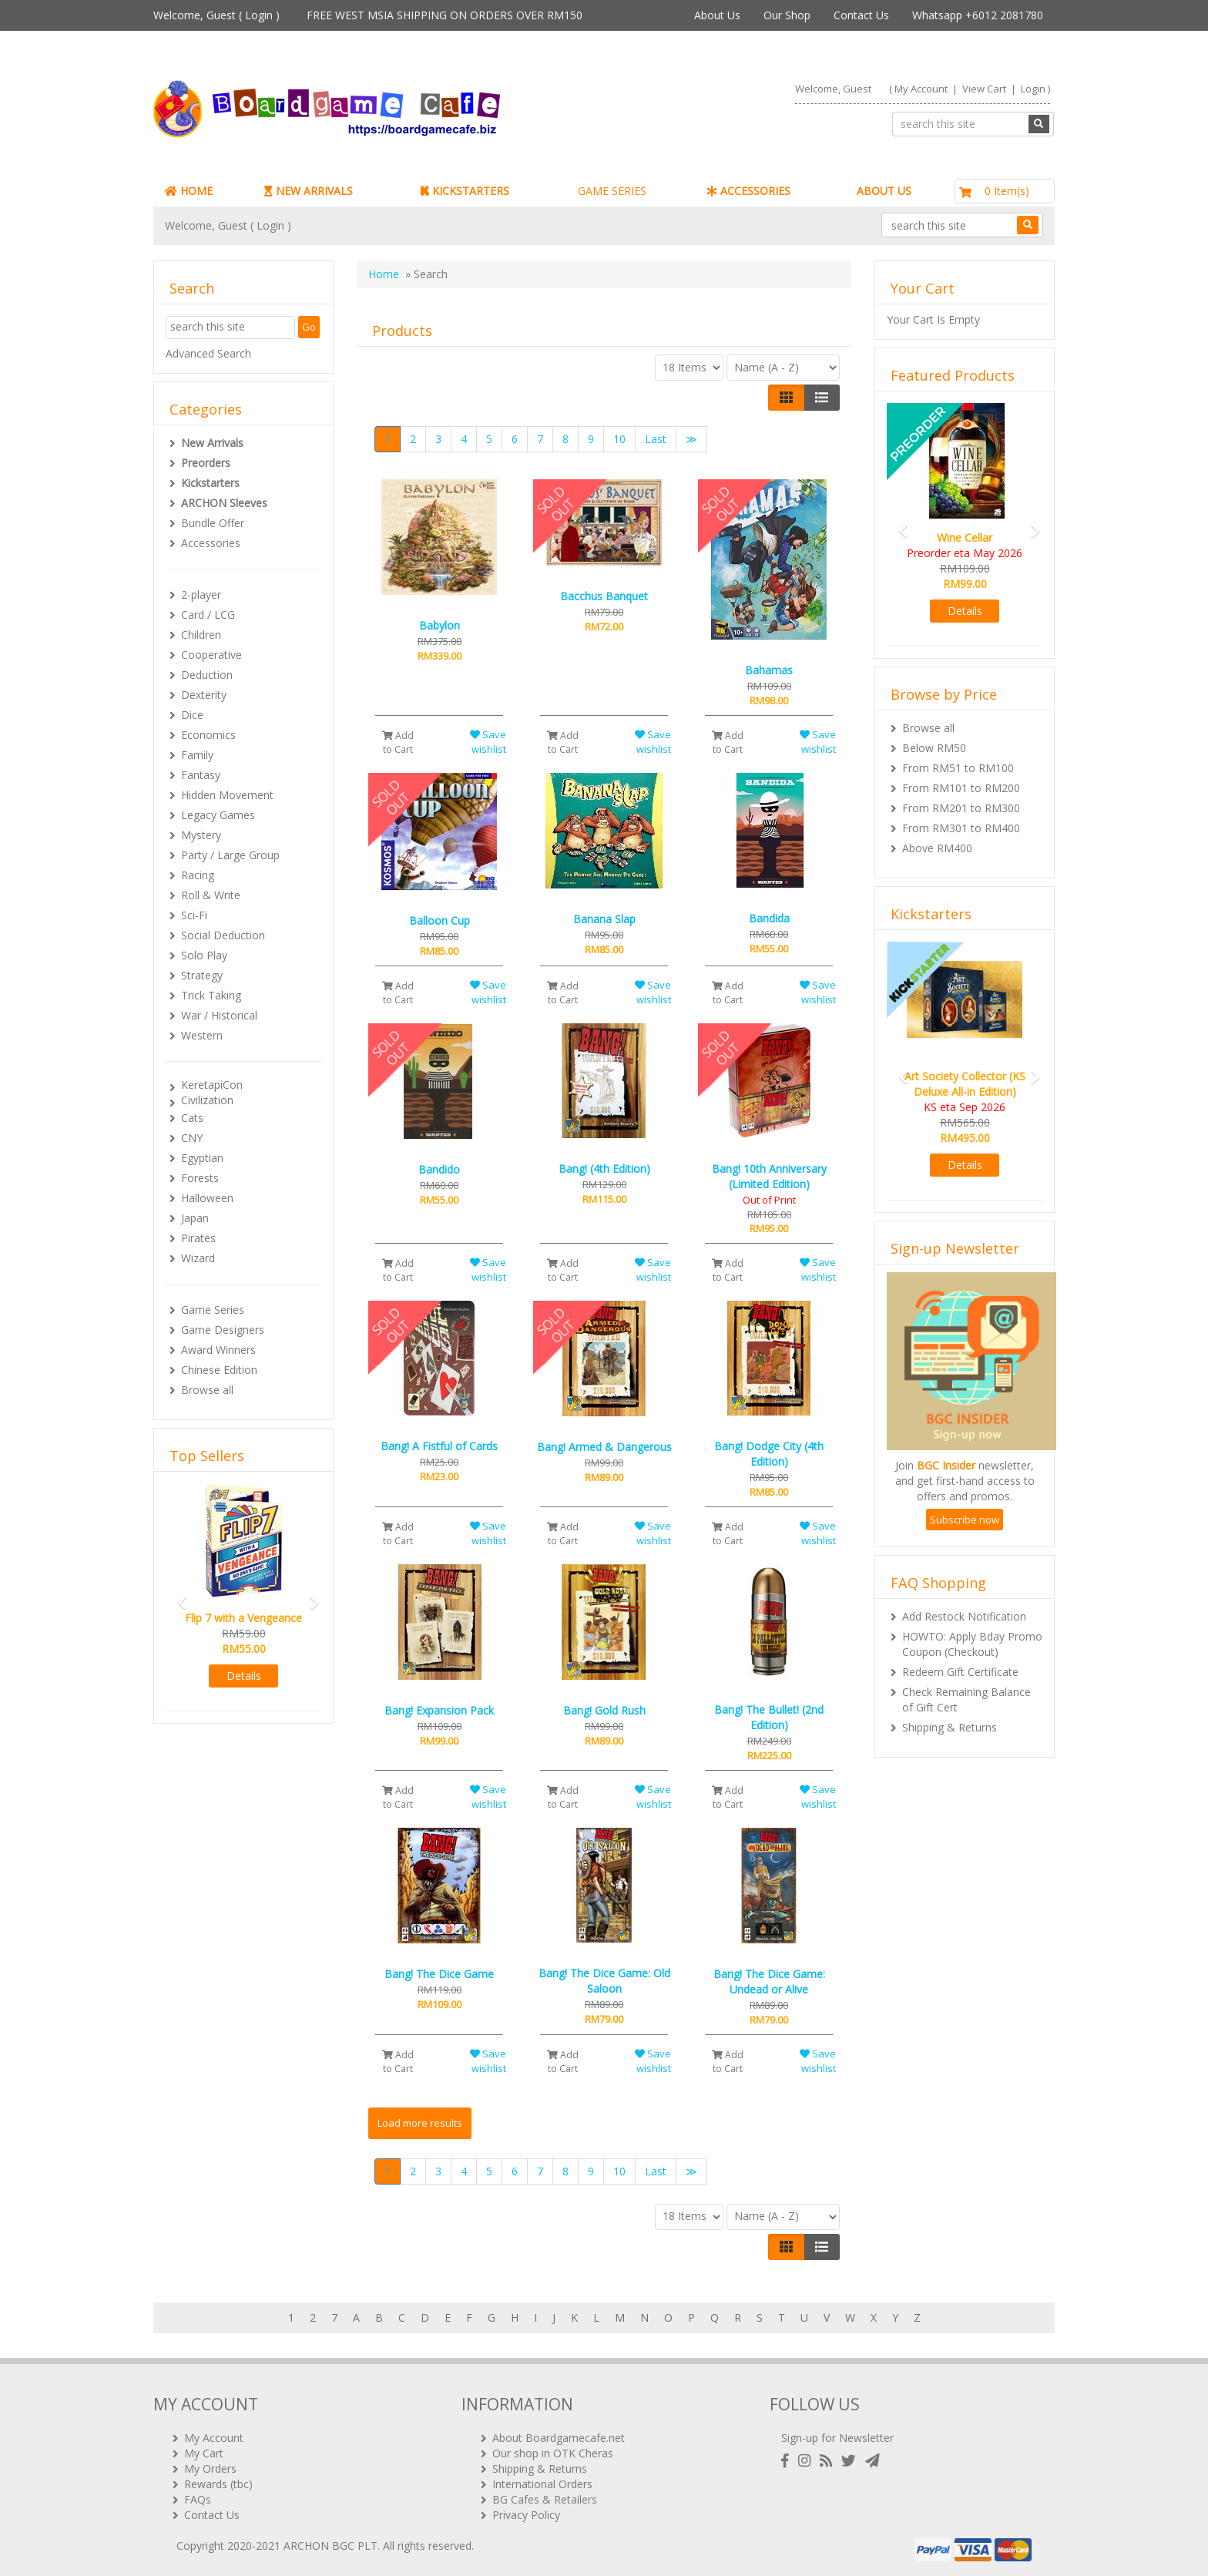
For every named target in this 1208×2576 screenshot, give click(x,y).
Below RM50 (934, 748)
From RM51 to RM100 (958, 768)
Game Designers (222, 1329)
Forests (200, 1177)
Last (655, 439)
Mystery (201, 835)
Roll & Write (210, 895)
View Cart (984, 89)
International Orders (542, 2483)
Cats (192, 1117)
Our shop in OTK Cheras (552, 2452)
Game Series (212, 1309)
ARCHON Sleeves (224, 502)
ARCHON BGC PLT (331, 2544)
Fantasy (200, 774)
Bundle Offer (212, 523)
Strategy (202, 975)
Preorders (205, 462)
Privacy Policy (526, 2514)
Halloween (207, 1198)
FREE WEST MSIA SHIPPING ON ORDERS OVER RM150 (444, 15)
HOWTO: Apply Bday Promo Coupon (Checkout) (972, 1644)
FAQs (197, 2498)
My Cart (203, 2452)
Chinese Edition (219, 1369)
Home (383, 274)
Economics (208, 734)
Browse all (207, 1389)
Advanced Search (208, 353)
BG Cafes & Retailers (544, 2498)
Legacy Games (218, 815)
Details (243, 1675)
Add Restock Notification (964, 1616)
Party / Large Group (230, 855)
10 (619, 439)
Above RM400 (937, 848)
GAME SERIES (612, 190)
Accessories (210, 543)
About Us (717, 15)
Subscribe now (964, 1519)
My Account (921, 89)
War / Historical (219, 1015)
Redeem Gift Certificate (960, 1671)
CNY (192, 1137)
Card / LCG (208, 614)
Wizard (198, 1258)
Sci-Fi (194, 915)
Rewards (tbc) (218, 2483)
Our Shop (786, 15)
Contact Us (861, 15)
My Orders (210, 2467)
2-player (201, 594)
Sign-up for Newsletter (837, 2437)
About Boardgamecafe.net (558, 2437)
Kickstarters (210, 482)
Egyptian (202, 1157)
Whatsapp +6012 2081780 (977, 15)
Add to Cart (398, 742)
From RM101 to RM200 (961, 788)
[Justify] (822, 398)
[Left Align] (786, 398)
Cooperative (211, 654)
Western (202, 1035)
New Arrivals (212, 442)
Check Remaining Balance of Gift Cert (966, 1699)
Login (259, 15)
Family (197, 754)
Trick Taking (211, 995)
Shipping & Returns (949, 1727)
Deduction (207, 674)
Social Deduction (223, 935)
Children (201, 634)
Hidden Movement (227, 795)
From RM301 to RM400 (961, 828)
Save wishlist (488, 741)
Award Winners (218, 1349)
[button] (177, 1595)
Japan (195, 1218)
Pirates (198, 1238)
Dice (192, 714)
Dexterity (203, 694)
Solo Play (204, 955)
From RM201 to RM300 (961, 808)
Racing (197, 875)
